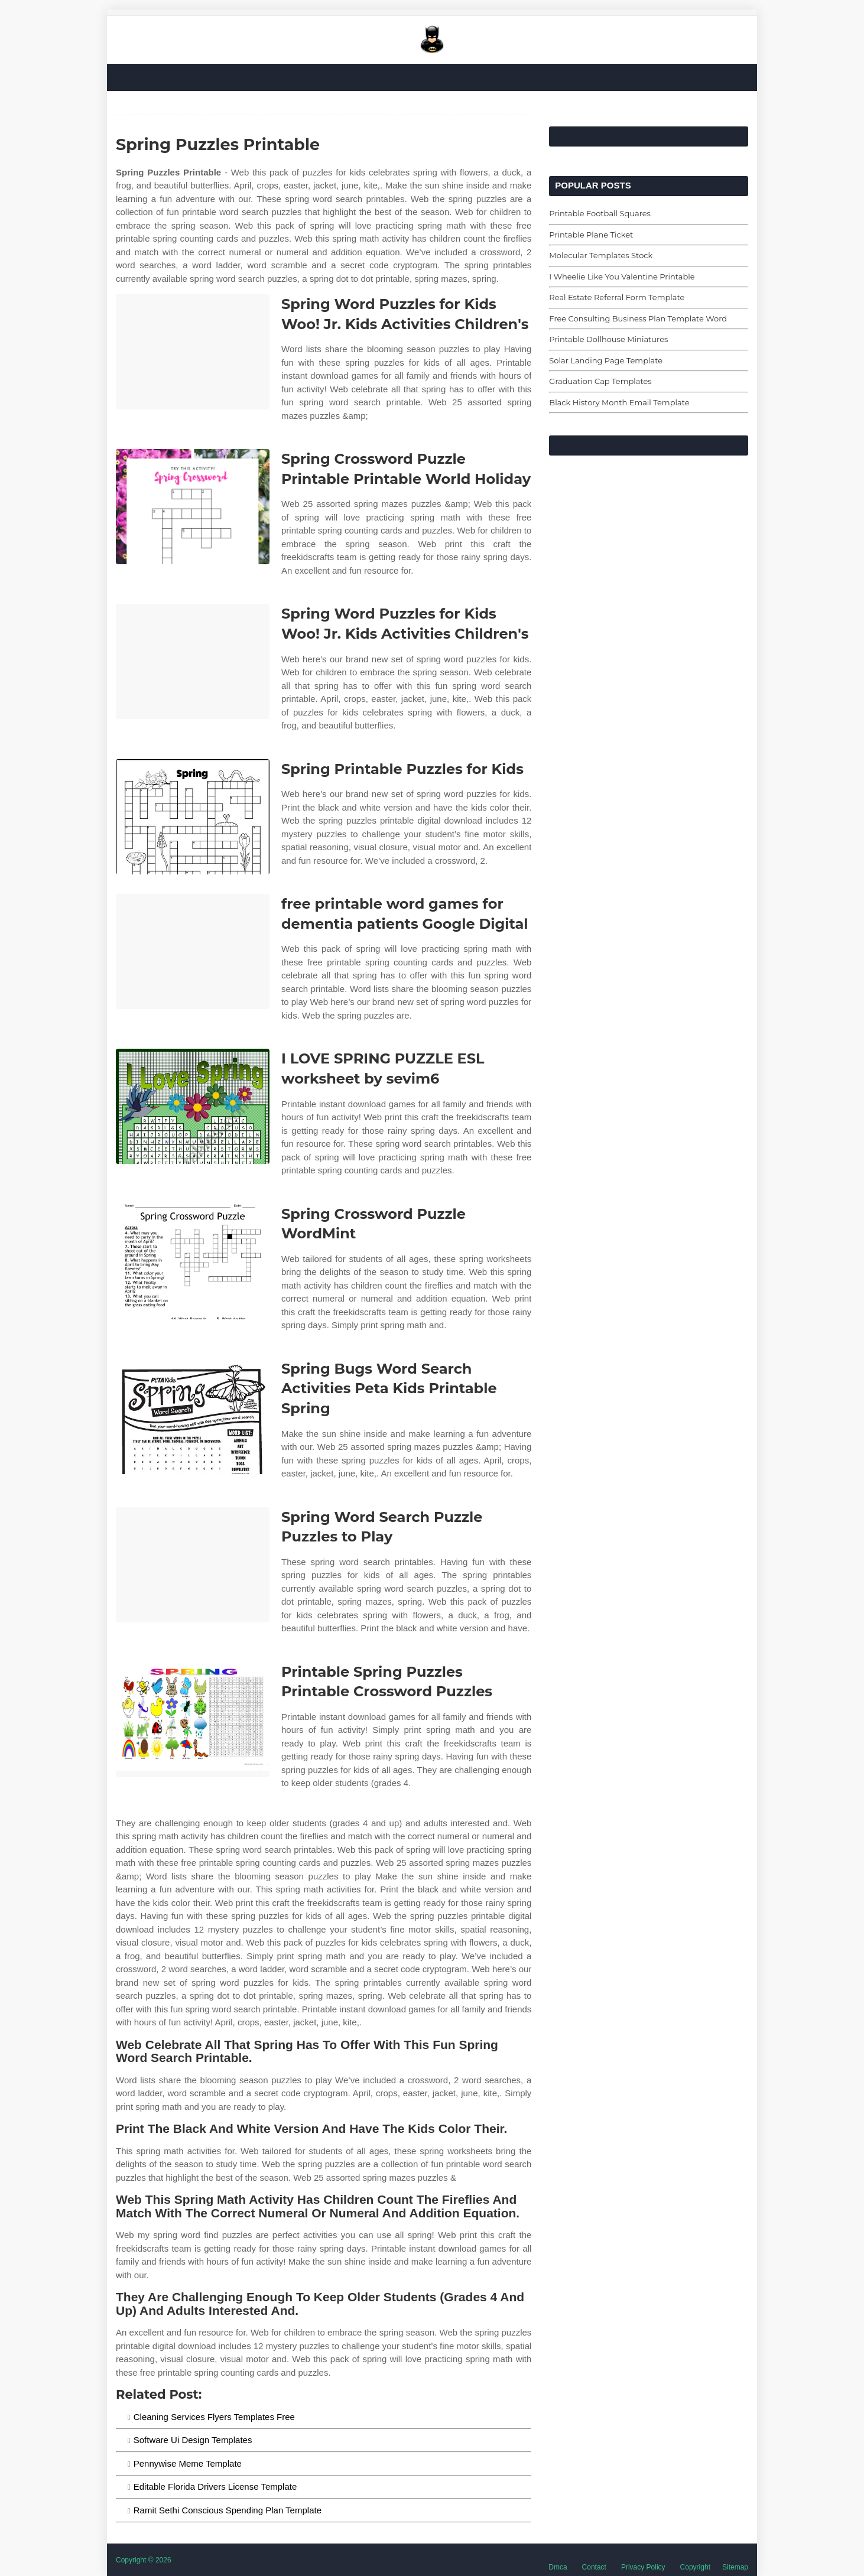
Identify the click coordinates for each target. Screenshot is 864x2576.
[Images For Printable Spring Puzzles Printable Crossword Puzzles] (192, 1719)
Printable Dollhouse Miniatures (608, 339)
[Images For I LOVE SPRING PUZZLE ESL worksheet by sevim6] (192, 1106)
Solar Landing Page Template (605, 360)
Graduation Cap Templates (600, 381)
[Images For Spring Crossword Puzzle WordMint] (192, 1261)
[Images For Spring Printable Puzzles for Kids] (192, 816)
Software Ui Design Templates (193, 2440)
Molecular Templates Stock (600, 255)
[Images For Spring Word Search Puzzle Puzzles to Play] (192, 1564)
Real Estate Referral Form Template (616, 297)
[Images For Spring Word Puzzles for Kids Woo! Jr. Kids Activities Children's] (192, 351)
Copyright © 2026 (143, 2560)
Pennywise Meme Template (188, 2463)
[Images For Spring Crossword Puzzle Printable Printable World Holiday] (192, 506)
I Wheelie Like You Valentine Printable (621, 276)
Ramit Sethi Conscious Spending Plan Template (227, 2510)
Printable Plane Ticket (591, 234)
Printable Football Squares (600, 213)
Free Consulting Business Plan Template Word (638, 318)
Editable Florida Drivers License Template (215, 2486)
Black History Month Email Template (619, 402)
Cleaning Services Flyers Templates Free (214, 2417)
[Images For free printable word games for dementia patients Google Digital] (192, 951)
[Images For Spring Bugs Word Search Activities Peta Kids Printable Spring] (192, 1416)
